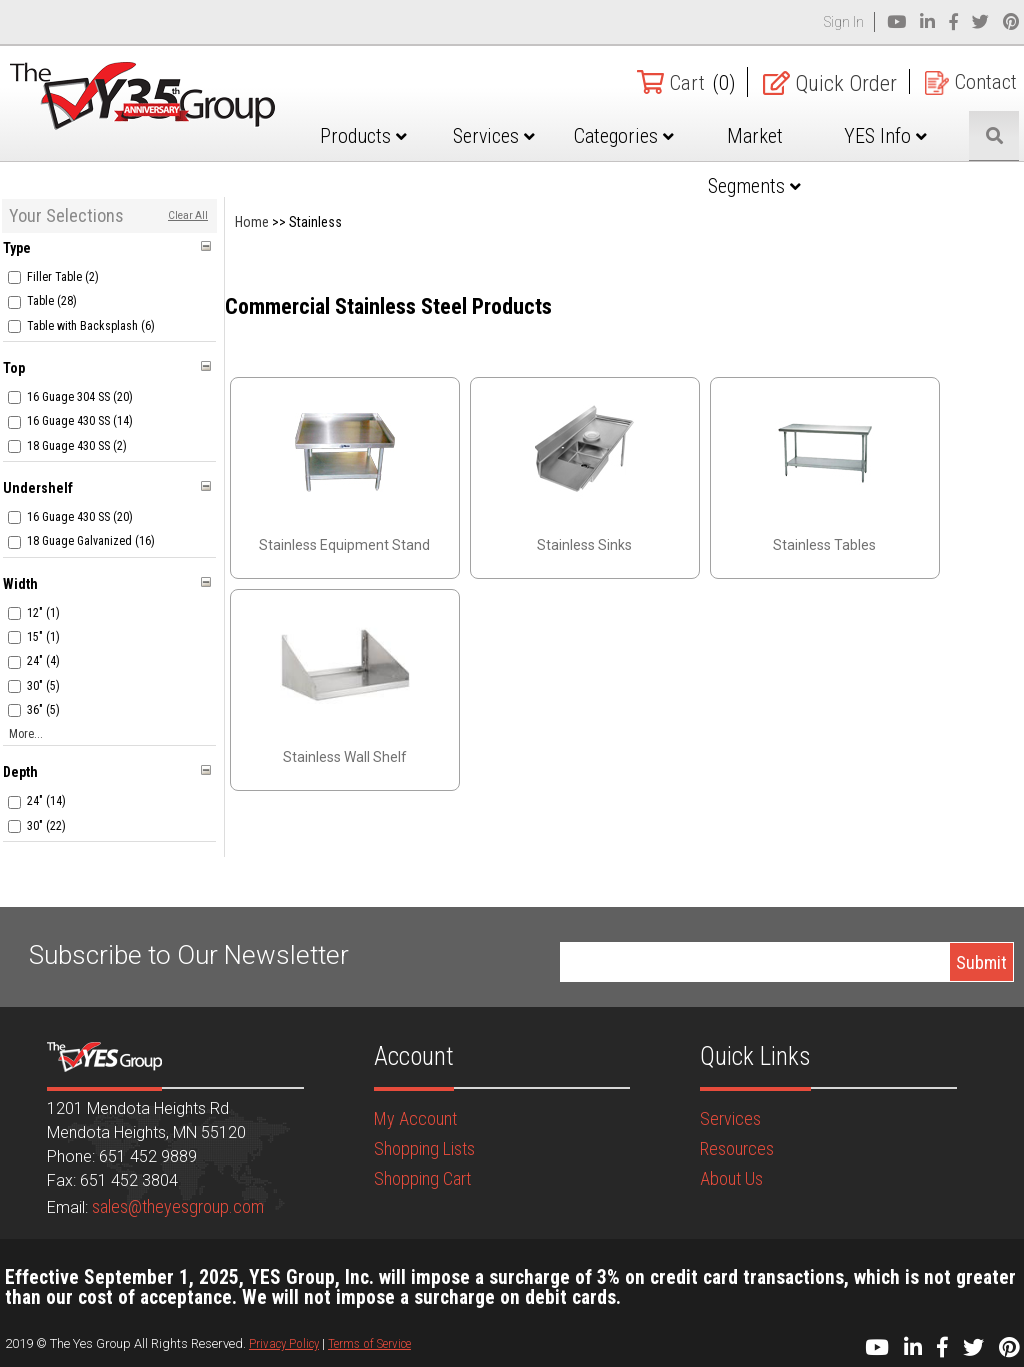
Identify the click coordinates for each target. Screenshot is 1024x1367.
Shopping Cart (422, 1178)
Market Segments (771, 161)
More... (26, 734)
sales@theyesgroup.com (178, 1206)
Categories (649, 136)
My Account (415, 1118)
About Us (731, 1178)
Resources (737, 1148)
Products (404, 136)
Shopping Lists (424, 1148)
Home (252, 222)
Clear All (188, 215)
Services (527, 136)
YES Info (893, 136)
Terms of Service (369, 1343)
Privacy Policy (284, 1343)
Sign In (844, 22)
